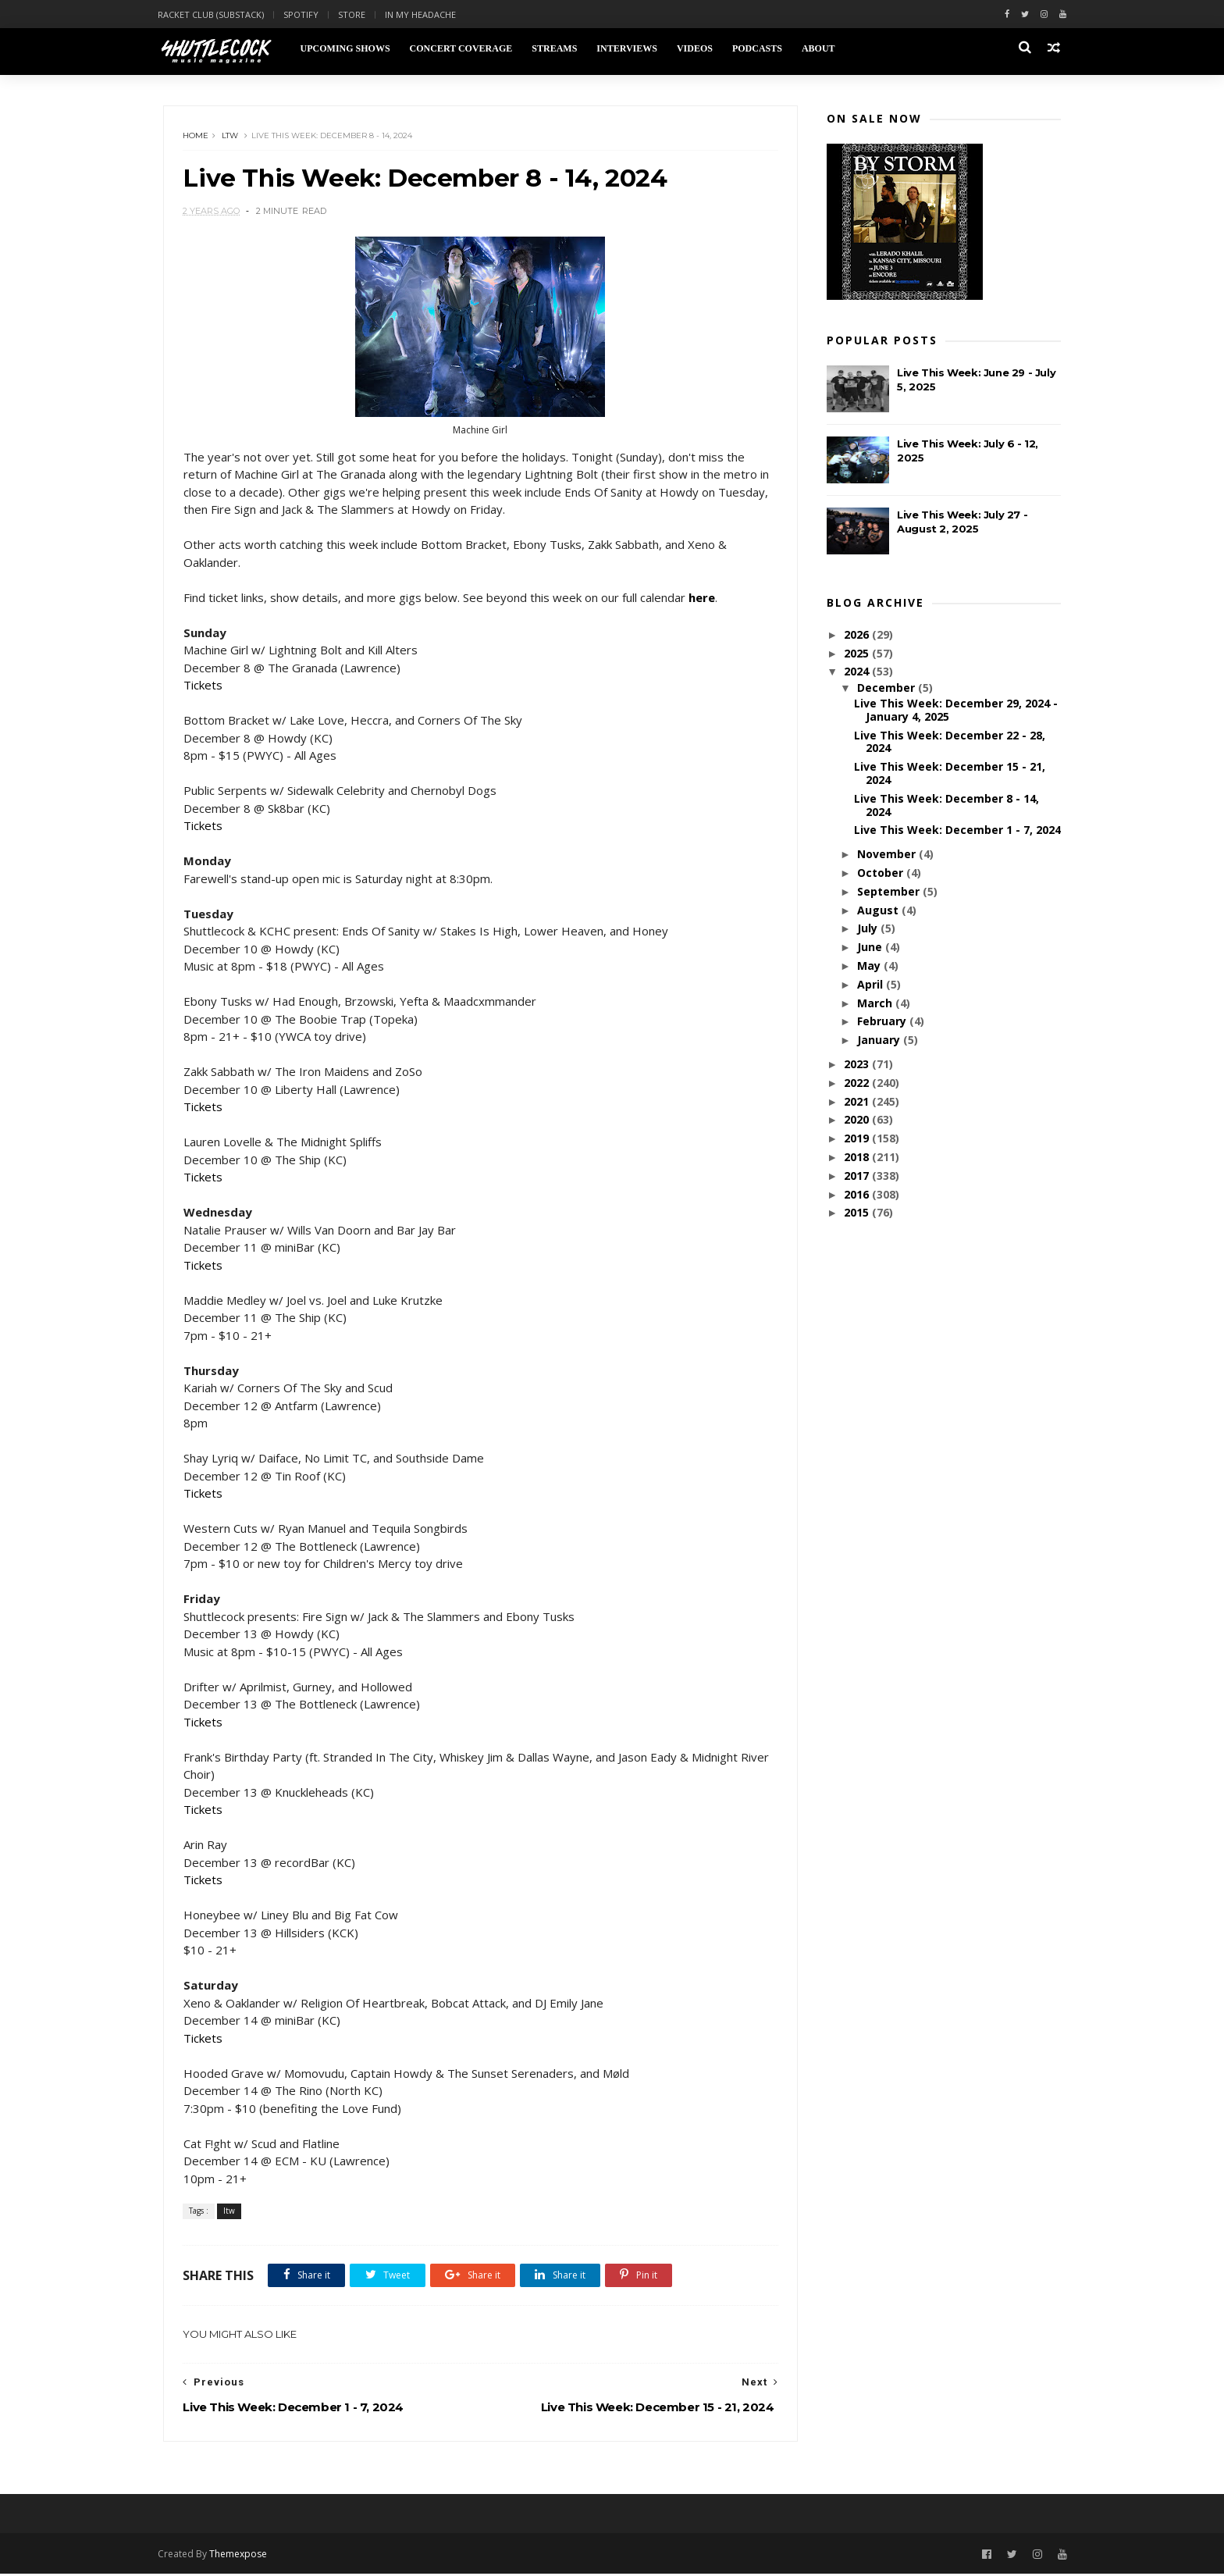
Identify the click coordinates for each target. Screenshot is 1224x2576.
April (870, 985)
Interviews (632, 48)
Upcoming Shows (350, 48)
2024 (858, 671)
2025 (858, 654)
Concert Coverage (466, 48)
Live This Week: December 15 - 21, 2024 (949, 774)
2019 (858, 1138)
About (823, 48)
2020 (858, 1120)
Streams (559, 48)
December (886, 688)
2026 (858, 635)
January (879, 1040)
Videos (699, 48)
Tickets (202, 686)
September (889, 892)
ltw (230, 136)
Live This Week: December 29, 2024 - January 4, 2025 (956, 711)
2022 (858, 1083)
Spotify (306, 14)
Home (196, 136)
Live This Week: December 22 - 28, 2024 (949, 743)
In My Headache (425, 14)
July (868, 928)
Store (357, 14)
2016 (858, 1194)
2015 (858, 1213)
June (870, 947)
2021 (858, 1101)
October (881, 873)
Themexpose (243, 2555)
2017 (858, 1176)
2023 (858, 1064)
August (878, 910)
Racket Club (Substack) (216, 14)
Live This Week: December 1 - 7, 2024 (957, 830)
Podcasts (762, 48)
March (875, 1003)
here (701, 598)
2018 (858, 1157)
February (882, 1021)
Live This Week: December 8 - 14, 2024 (946, 806)
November (887, 854)
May (869, 966)
